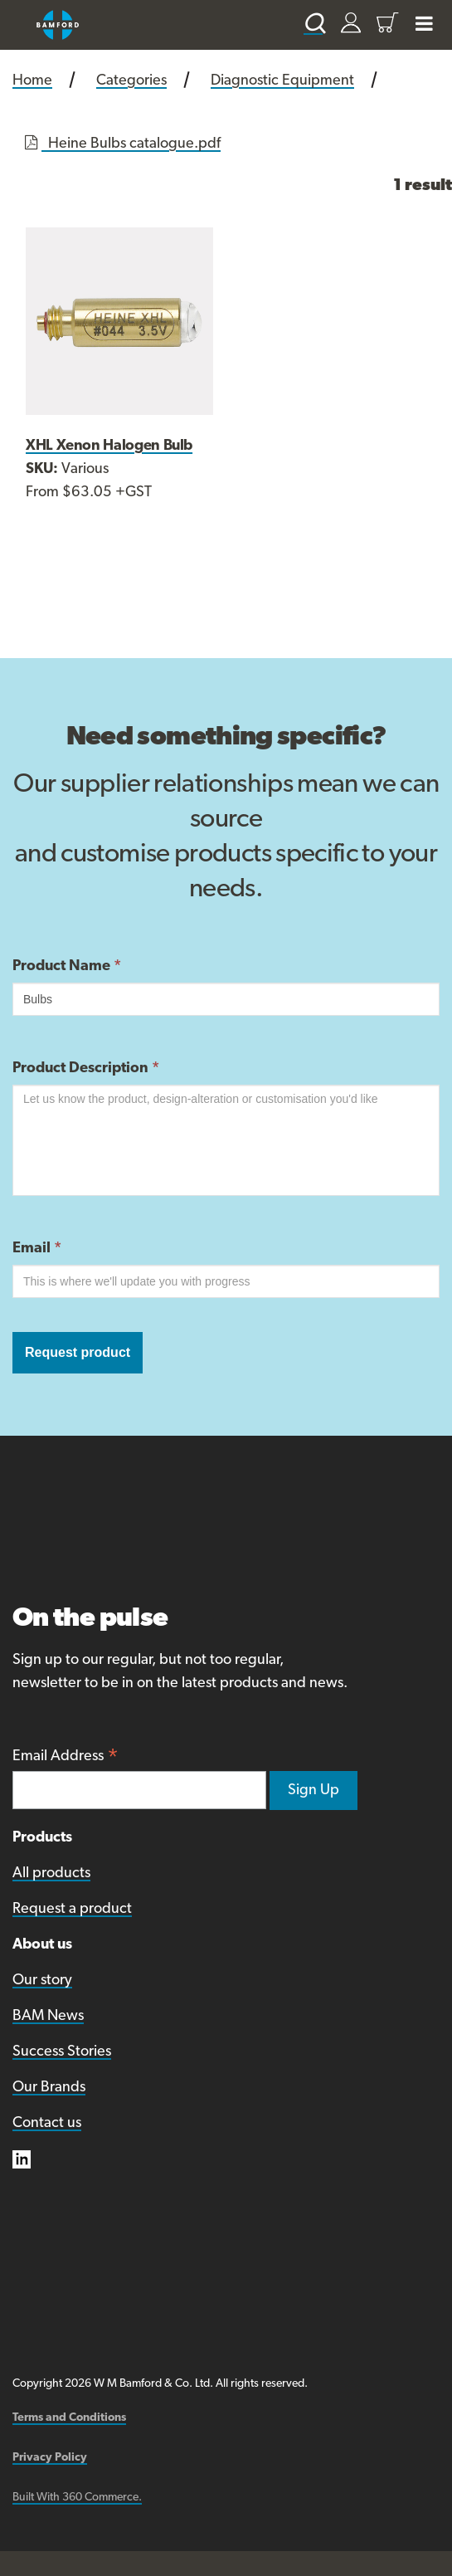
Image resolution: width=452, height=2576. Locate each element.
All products (51, 1873)
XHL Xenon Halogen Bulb (109, 446)
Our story (42, 1980)
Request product (77, 1352)
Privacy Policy (49, 2458)
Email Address (65, 1758)
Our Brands (48, 2087)
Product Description (85, 1068)
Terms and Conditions (69, 2418)
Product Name (66, 966)
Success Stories (61, 2052)
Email (36, 1248)
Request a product (72, 1909)
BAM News (48, 2016)
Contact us (46, 2123)
